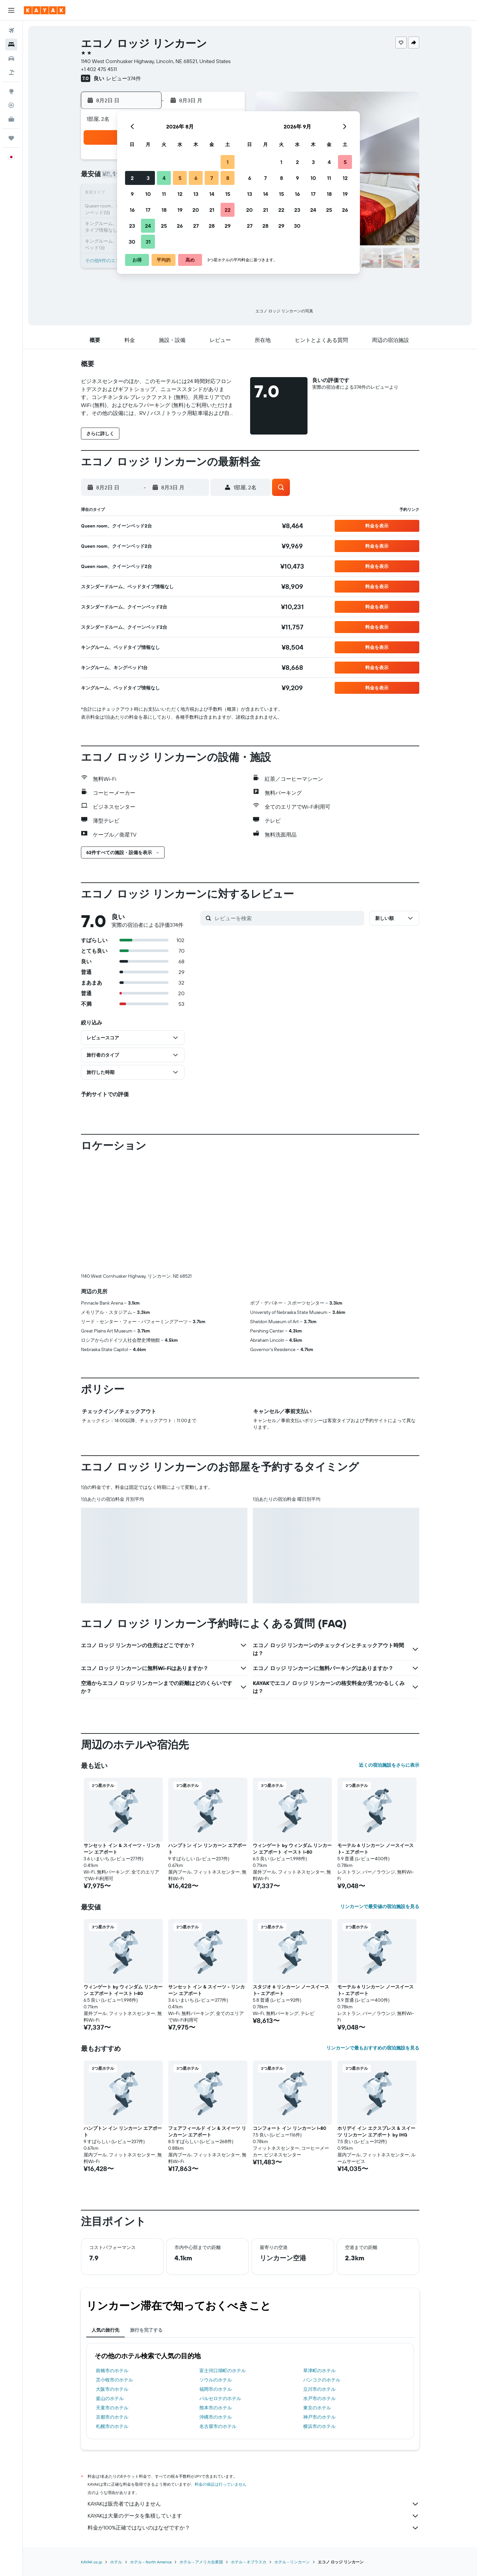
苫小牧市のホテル (114, 2380)
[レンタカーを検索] (11, 58)
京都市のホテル (112, 2417)
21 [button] (211, 209)
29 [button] (228, 225)
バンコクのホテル (321, 2380)
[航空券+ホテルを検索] (11, 72)
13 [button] (195, 194)
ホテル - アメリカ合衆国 (201, 2561)
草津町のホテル (319, 2371)
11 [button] (164, 194)
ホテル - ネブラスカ (248, 2561)
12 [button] (179, 194)
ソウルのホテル (215, 2380)
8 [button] (227, 178)
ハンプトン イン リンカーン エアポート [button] (207, 1848)
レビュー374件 (123, 78)
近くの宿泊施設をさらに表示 (389, 1765)
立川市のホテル (319, 2389)
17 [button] (148, 209)
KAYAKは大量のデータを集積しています (253, 2516)
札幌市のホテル (112, 2426)
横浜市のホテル (319, 2426)
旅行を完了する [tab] (146, 2330)
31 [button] (148, 241)
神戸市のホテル (319, 2417)
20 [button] (195, 209)
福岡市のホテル (215, 2389)
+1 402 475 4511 (99, 69)
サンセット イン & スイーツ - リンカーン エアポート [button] (122, 1848)
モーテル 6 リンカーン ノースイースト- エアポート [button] (375, 1848)
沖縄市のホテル (215, 2417)
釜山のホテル (110, 2398)
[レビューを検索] (288, 918)
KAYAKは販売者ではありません (253, 2504)
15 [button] (227, 194)
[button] (11, 10)
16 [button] (132, 209)
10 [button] (148, 194)
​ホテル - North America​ (150, 2561)
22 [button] (228, 209)
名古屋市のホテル (218, 2426)
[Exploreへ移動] (11, 91)
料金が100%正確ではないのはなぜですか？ (253, 2528)
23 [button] (132, 225)
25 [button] (164, 225)
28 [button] (212, 225)
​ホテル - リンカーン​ (292, 2561)
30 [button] (132, 241)
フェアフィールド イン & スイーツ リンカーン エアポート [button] (207, 2131)
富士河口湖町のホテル (222, 2371)
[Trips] (11, 138)
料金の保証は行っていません (220, 2484)
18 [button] (164, 209)
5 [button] (179, 178)
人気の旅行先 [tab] (105, 2330)
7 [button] (211, 178)
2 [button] (132, 178)
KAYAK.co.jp (91, 2561)
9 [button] (132, 194)
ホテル (116, 2561)
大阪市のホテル (112, 2389)
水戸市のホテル (319, 2398)
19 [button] (179, 209)
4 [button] (164, 178)
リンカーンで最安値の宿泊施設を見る (379, 1906)
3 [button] (148, 178)
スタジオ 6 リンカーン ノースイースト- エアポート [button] (291, 1990)
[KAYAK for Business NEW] (11, 119)
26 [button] (180, 225)
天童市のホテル (112, 2408)
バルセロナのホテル (220, 2398)
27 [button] (196, 225)
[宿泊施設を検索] (11, 44)
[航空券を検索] (11, 30)
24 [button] (148, 225)
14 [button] (211, 194)
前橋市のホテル (112, 2371)
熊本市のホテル (215, 2408)
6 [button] (195, 178)
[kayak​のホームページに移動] (44, 10)
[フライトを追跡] (11, 105)
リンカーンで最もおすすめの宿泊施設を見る (372, 2048)
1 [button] (228, 162)
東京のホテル (317, 2408)
